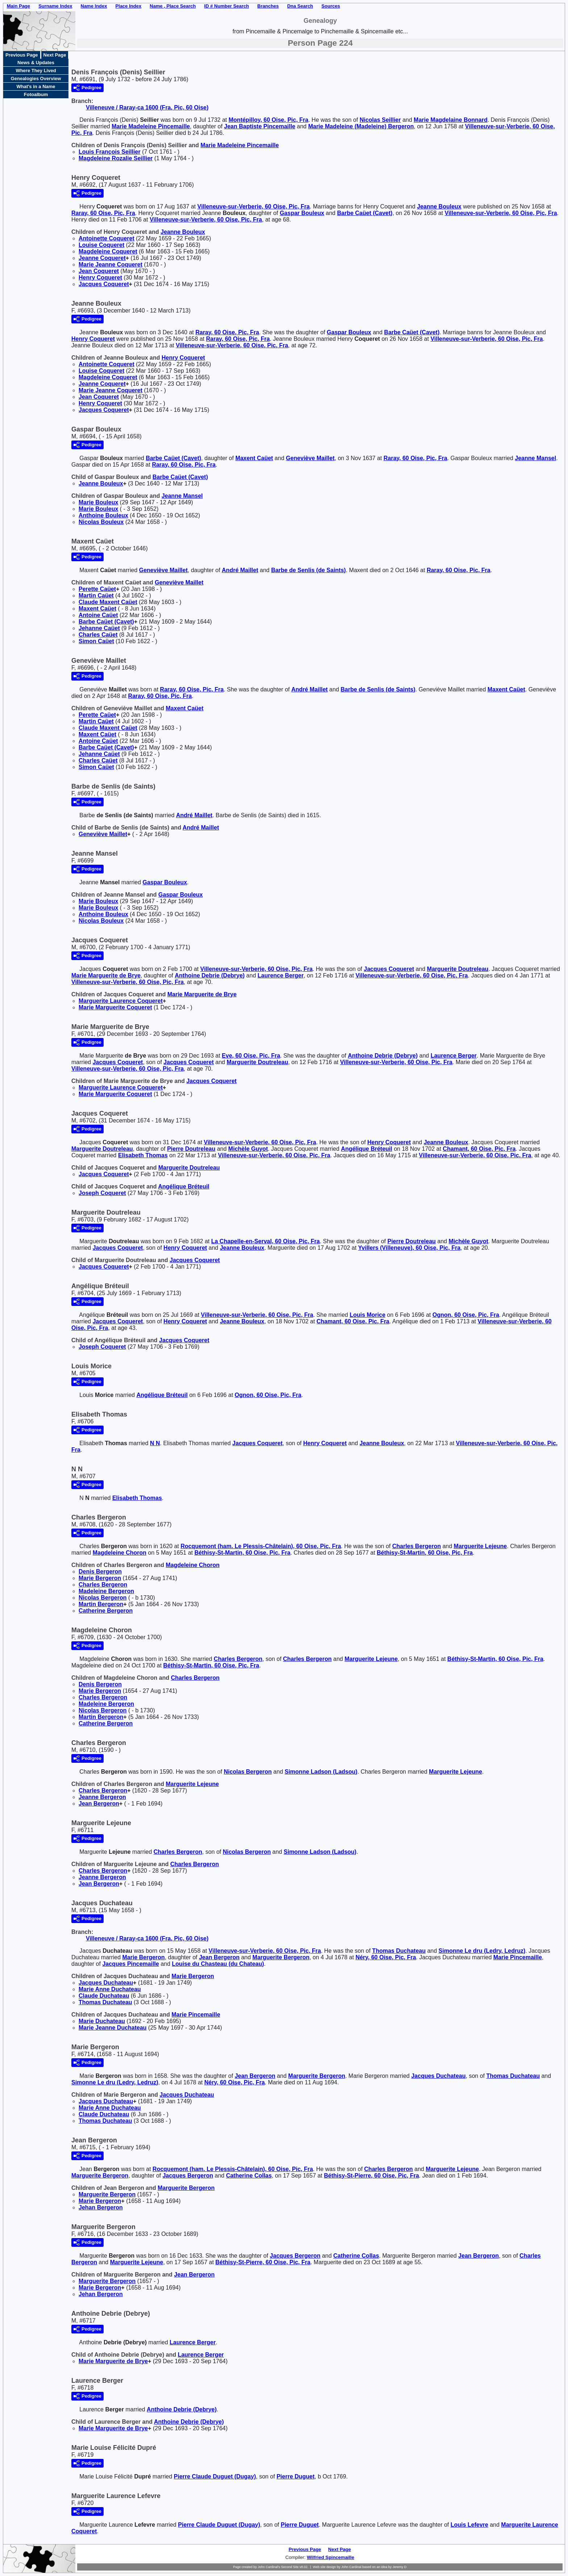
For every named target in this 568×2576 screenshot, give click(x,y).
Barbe (364, 213)
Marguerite (458, 969)
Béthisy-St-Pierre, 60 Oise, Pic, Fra (371, 2175)
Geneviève (310, 458)
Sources (330, 6)
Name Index (94, 6)
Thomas (399, 1951)
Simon (96, 641)
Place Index (129, 6)
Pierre (191, 1149)
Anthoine (103, 515)
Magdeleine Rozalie (116, 158)
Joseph (102, 1193)
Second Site (290, 2567)
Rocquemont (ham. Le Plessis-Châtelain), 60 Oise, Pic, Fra (260, 1546)
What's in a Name (35, 86)
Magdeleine (108, 251)
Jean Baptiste (260, 126)
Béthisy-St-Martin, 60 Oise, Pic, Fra (243, 1553)
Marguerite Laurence (121, 1001)
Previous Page (21, 55)
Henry (100, 277)
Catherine (106, 1611)
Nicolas (380, 120)
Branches (268, 6)
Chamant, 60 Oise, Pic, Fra (479, 1149)
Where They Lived (36, 70)
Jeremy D (400, 2567)
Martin (96, 595)
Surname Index (55, 6)
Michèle (248, 1149)
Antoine (98, 615)
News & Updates (35, 62)
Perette (97, 589)
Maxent (254, 458)
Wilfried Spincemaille (330, 2557)
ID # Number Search (226, 6)
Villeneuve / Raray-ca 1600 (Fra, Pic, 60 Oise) (147, 107)
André (240, 570)
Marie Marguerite (106, 975)
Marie (98, 502)
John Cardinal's (269, 2567)
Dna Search (300, 6)
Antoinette (106, 238)
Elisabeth (143, 1155)
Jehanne (99, 628)
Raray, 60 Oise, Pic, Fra (103, 213)
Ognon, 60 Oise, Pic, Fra (466, 1315)
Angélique (366, 1149)
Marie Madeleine (151, 126)
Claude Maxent (108, 602)
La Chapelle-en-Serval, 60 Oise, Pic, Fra (265, 1241)
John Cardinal (351, 2567)
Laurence (281, 975)
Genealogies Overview (36, 78)
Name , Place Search (173, 6)
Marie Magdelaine (451, 120)
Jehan (101, 2207)
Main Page (18, 6)
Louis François (110, 152)
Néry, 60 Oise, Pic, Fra (385, 1957)
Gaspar (302, 213)
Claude (104, 1996)
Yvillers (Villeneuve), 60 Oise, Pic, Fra (409, 1248)
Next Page (54, 55)
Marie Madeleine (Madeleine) (361, 126)
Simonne (321, 1772)
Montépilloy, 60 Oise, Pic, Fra (268, 120)
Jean (99, 271)
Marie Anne (110, 1989)
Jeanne (439, 206)
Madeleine (106, 1591)
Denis (100, 1571)
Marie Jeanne (110, 264)
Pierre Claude (215, 2476)
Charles (98, 635)
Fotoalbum (36, 94)
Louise (101, 245)
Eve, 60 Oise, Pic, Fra (251, 1056)
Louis (367, 1315)
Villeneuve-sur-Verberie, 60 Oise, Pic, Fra (253, 206)
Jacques (104, 284)
